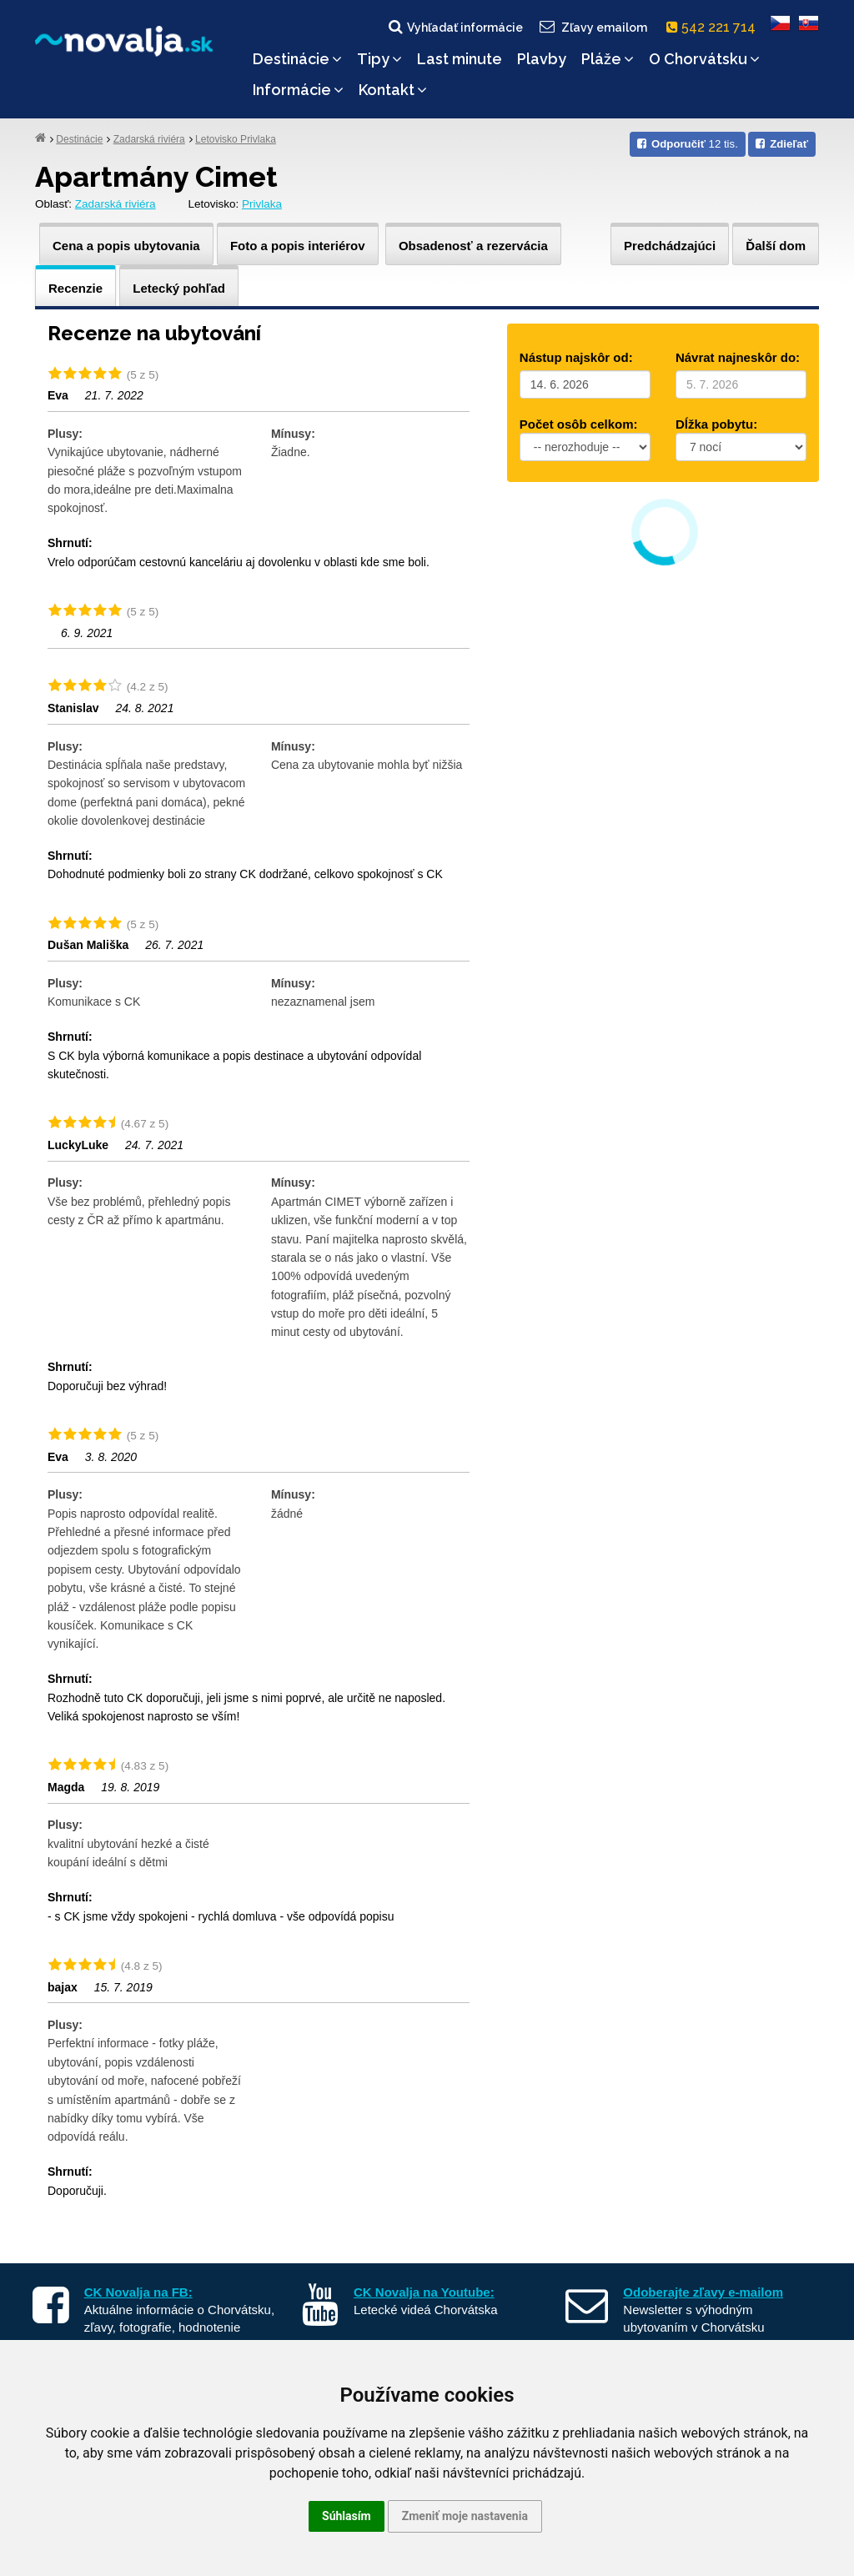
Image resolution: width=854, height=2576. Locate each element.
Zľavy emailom (592, 26)
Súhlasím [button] (346, 2516)
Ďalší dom (776, 246)
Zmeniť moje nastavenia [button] (465, 2516)
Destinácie (297, 59)
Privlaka (262, 204)
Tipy (379, 59)
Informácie (298, 89)
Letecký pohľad (179, 288)
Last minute (459, 59)
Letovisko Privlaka (235, 139)
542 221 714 (714, 27)
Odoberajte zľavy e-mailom (703, 2292)
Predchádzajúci (670, 246)
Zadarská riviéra (149, 139)
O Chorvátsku (704, 59)
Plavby (541, 59)
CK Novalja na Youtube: (424, 2292)
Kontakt (393, 89)
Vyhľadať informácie (454, 26)
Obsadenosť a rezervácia (473, 246)
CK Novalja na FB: (138, 2292)
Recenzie (75, 288)
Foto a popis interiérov (297, 246)
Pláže (607, 59)
